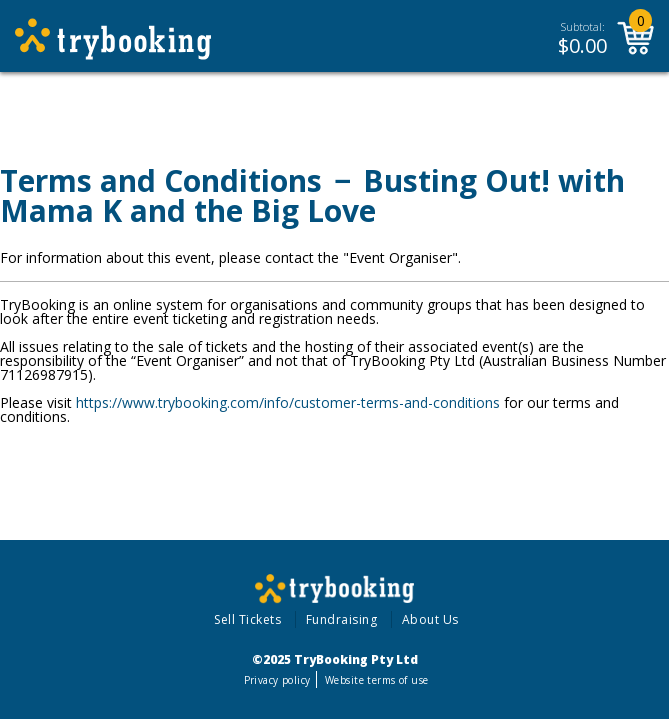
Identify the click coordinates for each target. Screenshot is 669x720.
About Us (430, 619)
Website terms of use (376, 680)
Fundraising (342, 619)
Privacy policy (277, 680)
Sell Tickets (247, 619)
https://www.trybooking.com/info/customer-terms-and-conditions (288, 402)
